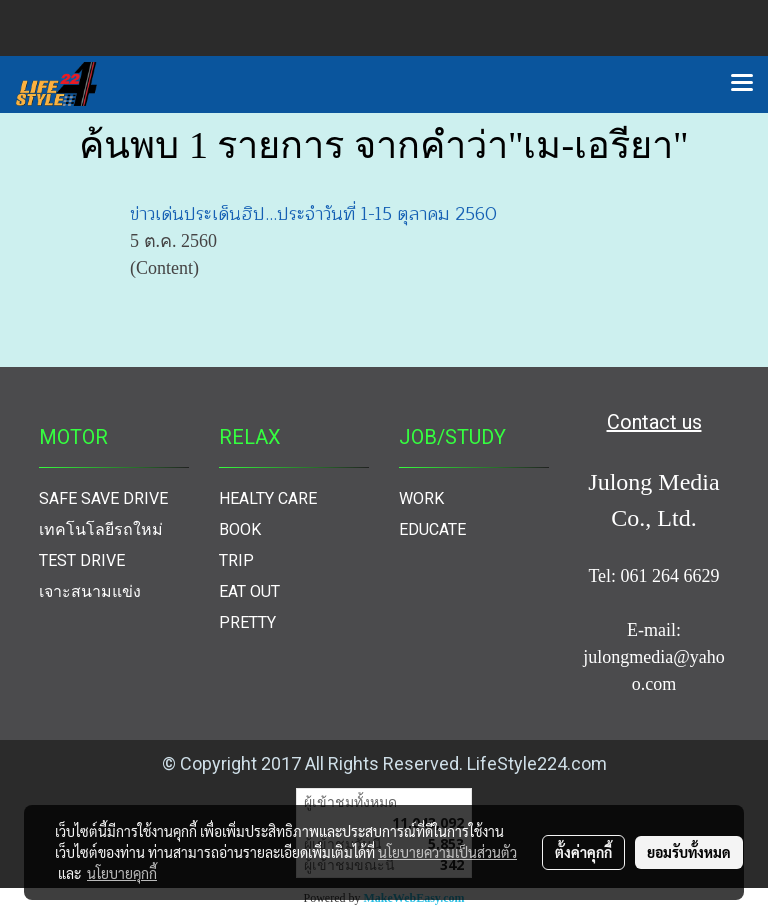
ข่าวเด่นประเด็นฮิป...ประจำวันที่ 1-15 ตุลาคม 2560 (313, 214)
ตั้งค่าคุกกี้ (583, 852)
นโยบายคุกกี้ (122, 873)
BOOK (240, 529)
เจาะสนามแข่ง (90, 591)
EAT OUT (249, 591)
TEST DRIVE (82, 560)
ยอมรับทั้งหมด (689, 852)
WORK (421, 498)
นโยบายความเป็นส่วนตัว (447, 852)
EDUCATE (432, 529)
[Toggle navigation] (742, 84)
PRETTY (247, 622)
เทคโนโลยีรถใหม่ (101, 529)
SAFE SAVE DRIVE (103, 498)
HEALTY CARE (268, 498)
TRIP (236, 560)
